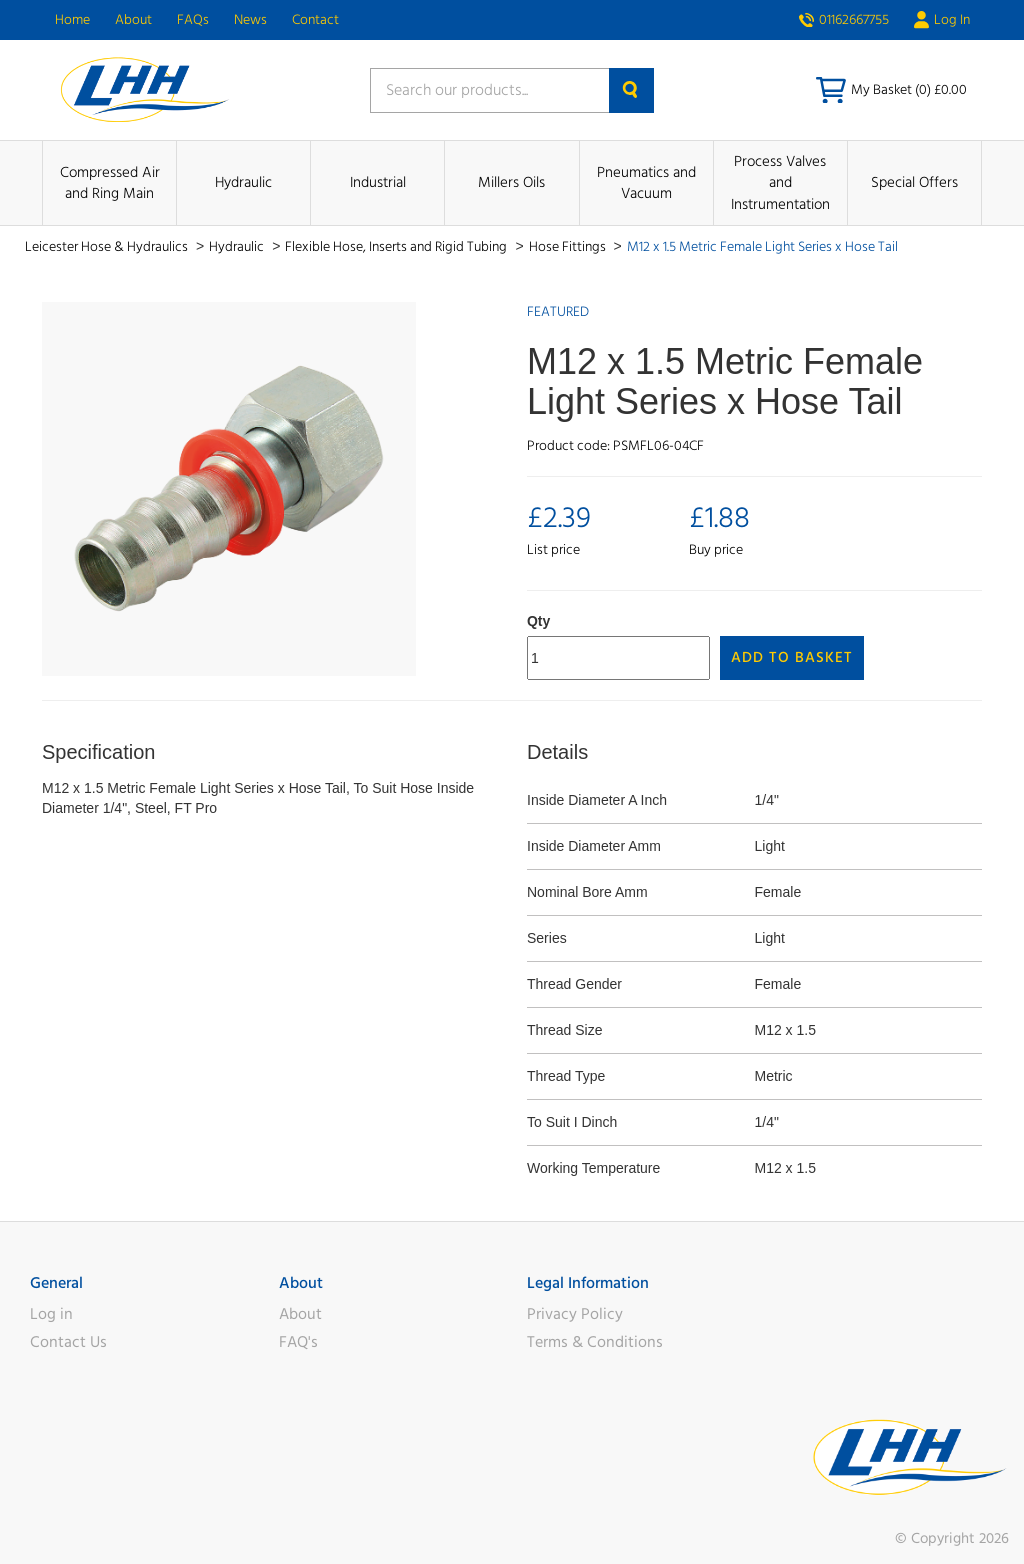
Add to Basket (792, 657)
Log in (51, 1314)
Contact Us (68, 1342)
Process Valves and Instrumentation (780, 183)
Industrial (378, 182)
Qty (538, 621)
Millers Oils (511, 182)
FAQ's (298, 1342)
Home (72, 20)
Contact (315, 20)
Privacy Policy (575, 1314)
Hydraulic (243, 182)
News (250, 20)
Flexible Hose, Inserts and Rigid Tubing (397, 247)
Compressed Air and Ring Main (110, 183)
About (133, 20)
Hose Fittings (569, 247)
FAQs (193, 20)
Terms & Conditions (595, 1342)
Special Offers (914, 182)
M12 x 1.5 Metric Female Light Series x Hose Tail (762, 247)
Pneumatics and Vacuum (646, 183)
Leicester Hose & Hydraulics (108, 247)
